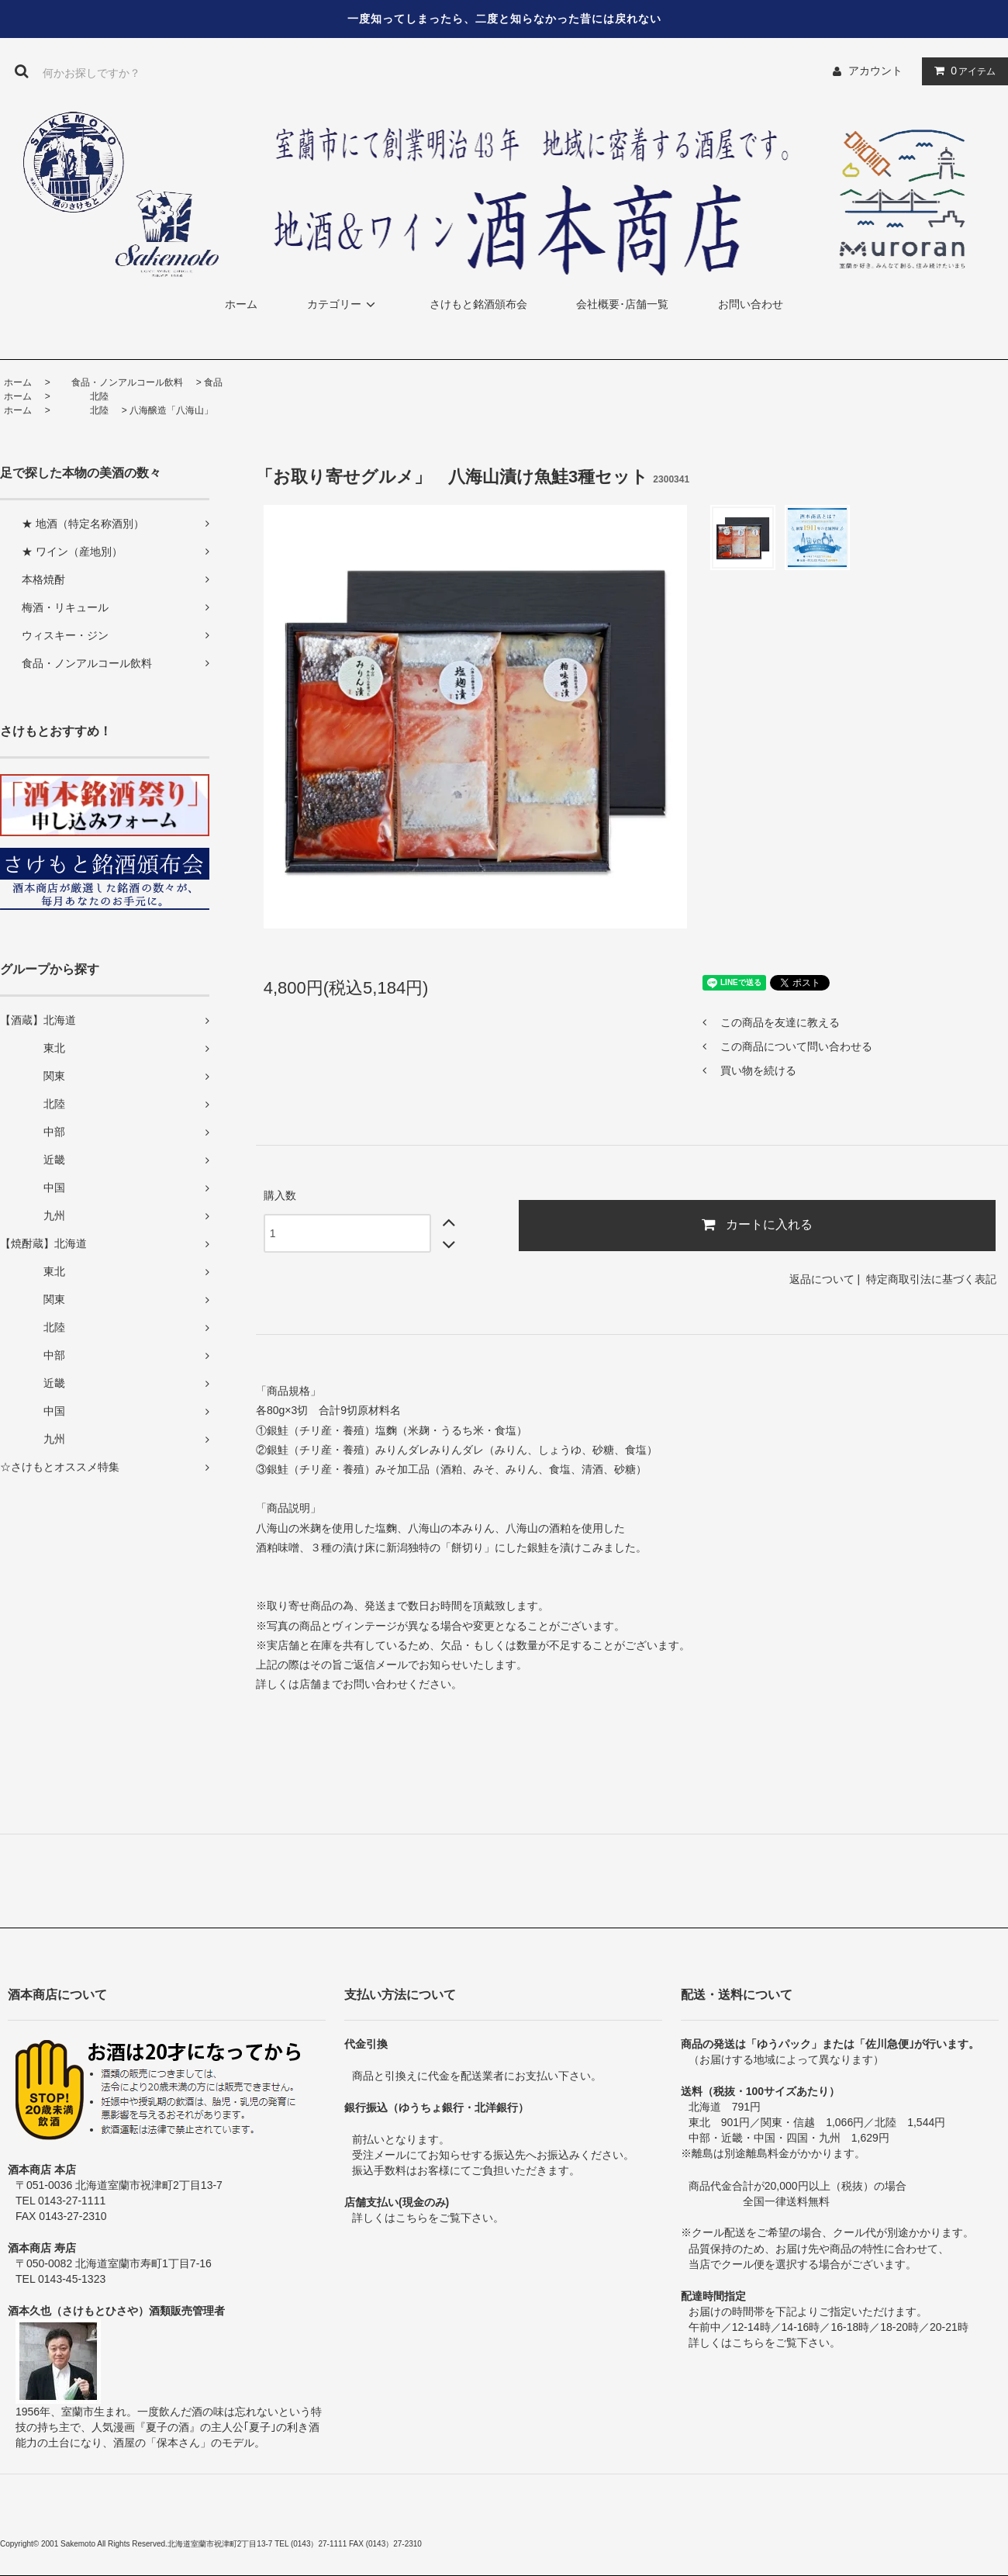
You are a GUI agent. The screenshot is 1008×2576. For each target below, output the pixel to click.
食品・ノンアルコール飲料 (118, 382)
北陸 (81, 396)
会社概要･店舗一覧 (622, 304)
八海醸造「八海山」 (171, 410)
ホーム (241, 304)
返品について (821, 1279)
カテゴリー (343, 304)
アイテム (961, 70)
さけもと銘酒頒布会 (478, 304)
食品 (213, 382)
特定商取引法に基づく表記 (931, 1279)
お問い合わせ (750, 304)
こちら (411, 2217)
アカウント (875, 70)
